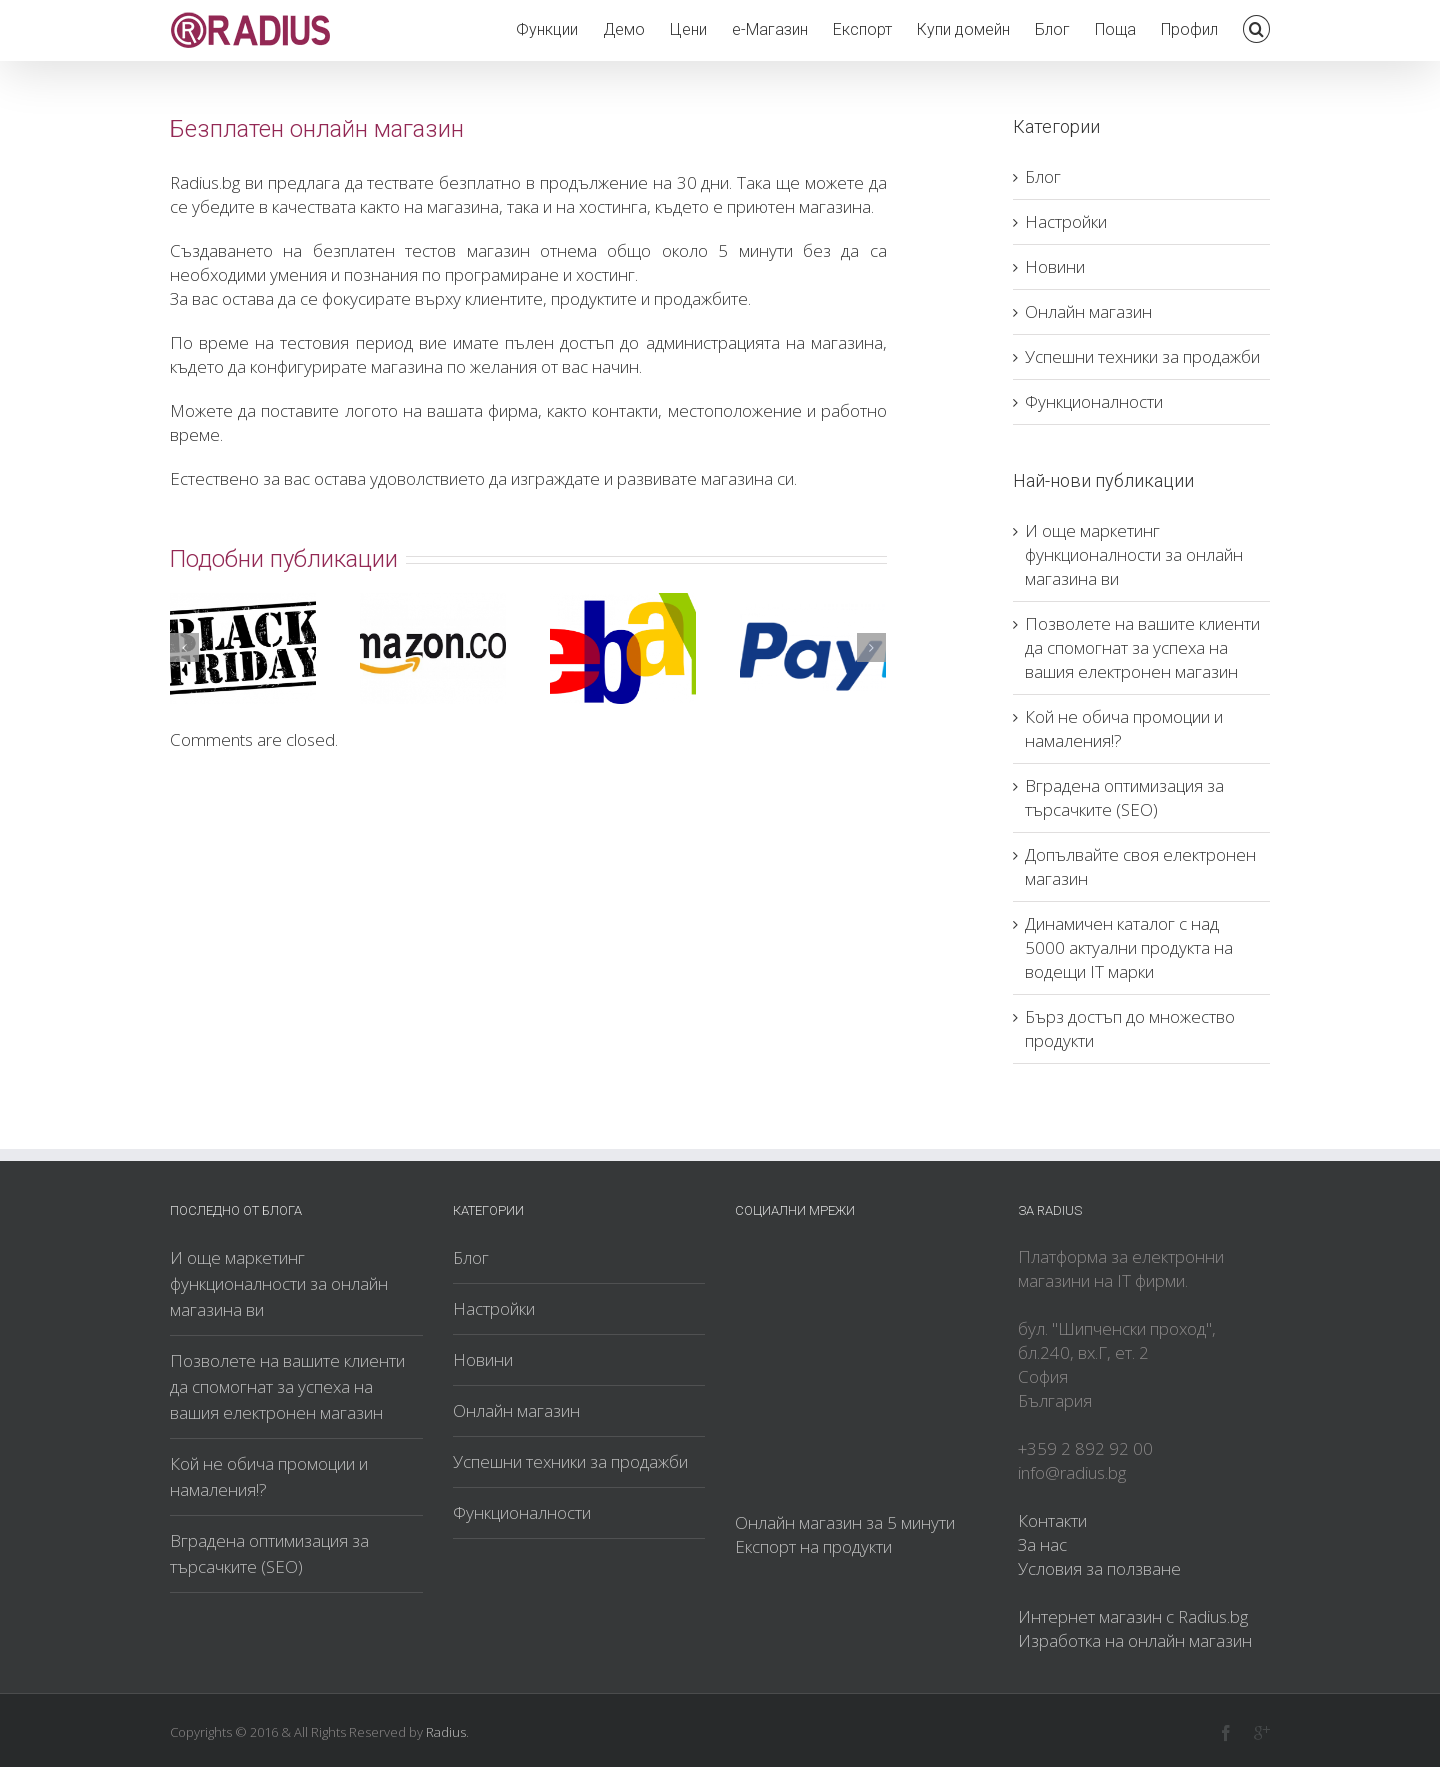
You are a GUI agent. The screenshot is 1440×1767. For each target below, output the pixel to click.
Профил (1189, 29)
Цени (688, 29)
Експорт (862, 29)
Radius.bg (205, 182)
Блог (1052, 29)
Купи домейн (963, 29)
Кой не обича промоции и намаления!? (269, 1476)
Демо (624, 29)
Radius (446, 1732)
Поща (1115, 29)
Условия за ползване (1099, 1568)
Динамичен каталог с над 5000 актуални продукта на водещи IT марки (1129, 947)
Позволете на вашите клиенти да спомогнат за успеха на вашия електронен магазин (1142, 647)
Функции (547, 29)
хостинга (613, 206)
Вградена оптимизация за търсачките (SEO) (1124, 797)
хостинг (605, 274)
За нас (1042, 1544)
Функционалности (1094, 401)
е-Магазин (770, 29)
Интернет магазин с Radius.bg (1133, 1616)
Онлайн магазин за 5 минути (845, 1522)
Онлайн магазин (1088, 311)
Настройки (1066, 221)
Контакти (1052, 1520)
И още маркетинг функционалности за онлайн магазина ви (1134, 554)
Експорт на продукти (813, 1546)
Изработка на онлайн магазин (1135, 1640)
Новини (1055, 266)
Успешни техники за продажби (1142, 356)
